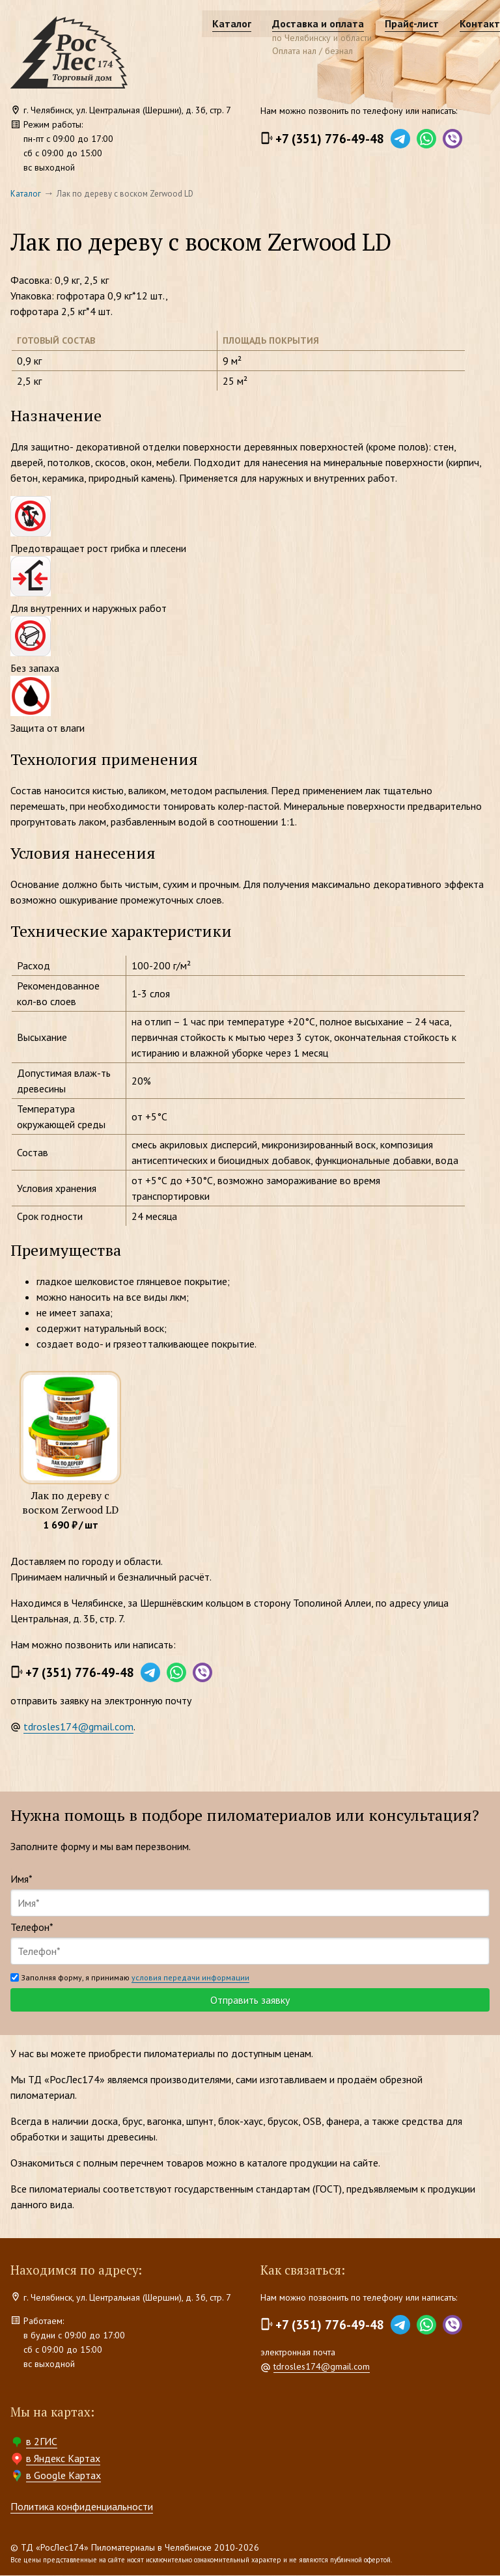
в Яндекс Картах (63, 2458)
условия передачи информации (190, 1978)
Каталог (207, 23)
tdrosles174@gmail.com (78, 1727)
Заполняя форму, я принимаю (129, 1978)
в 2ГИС (41, 2441)
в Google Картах (63, 2475)
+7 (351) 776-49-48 (329, 139)
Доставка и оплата (293, 23)
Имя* (21, 1879)
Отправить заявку (250, 2000)
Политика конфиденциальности (81, 2507)
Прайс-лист (387, 23)
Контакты (458, 23)
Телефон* (31, 1927)
